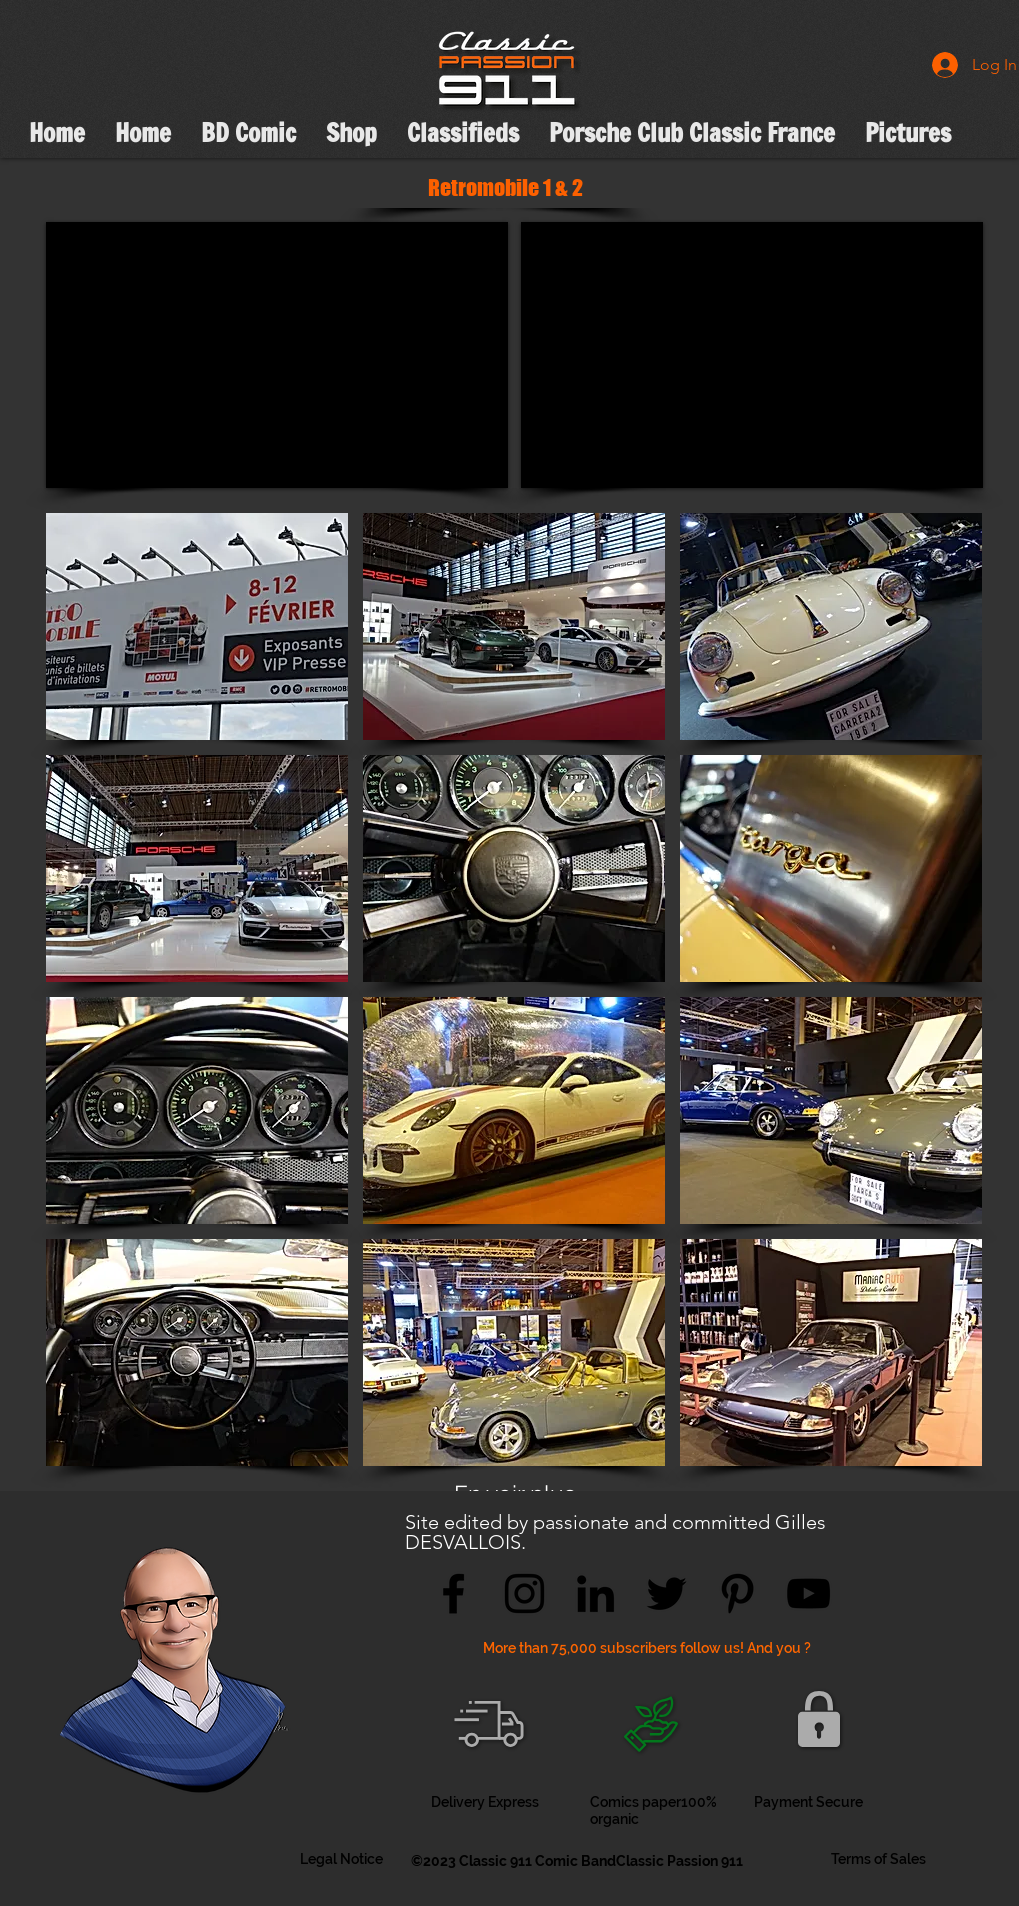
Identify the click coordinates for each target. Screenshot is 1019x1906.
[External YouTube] (277, 355)
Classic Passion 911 (679, 1861)
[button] (197, 626)
